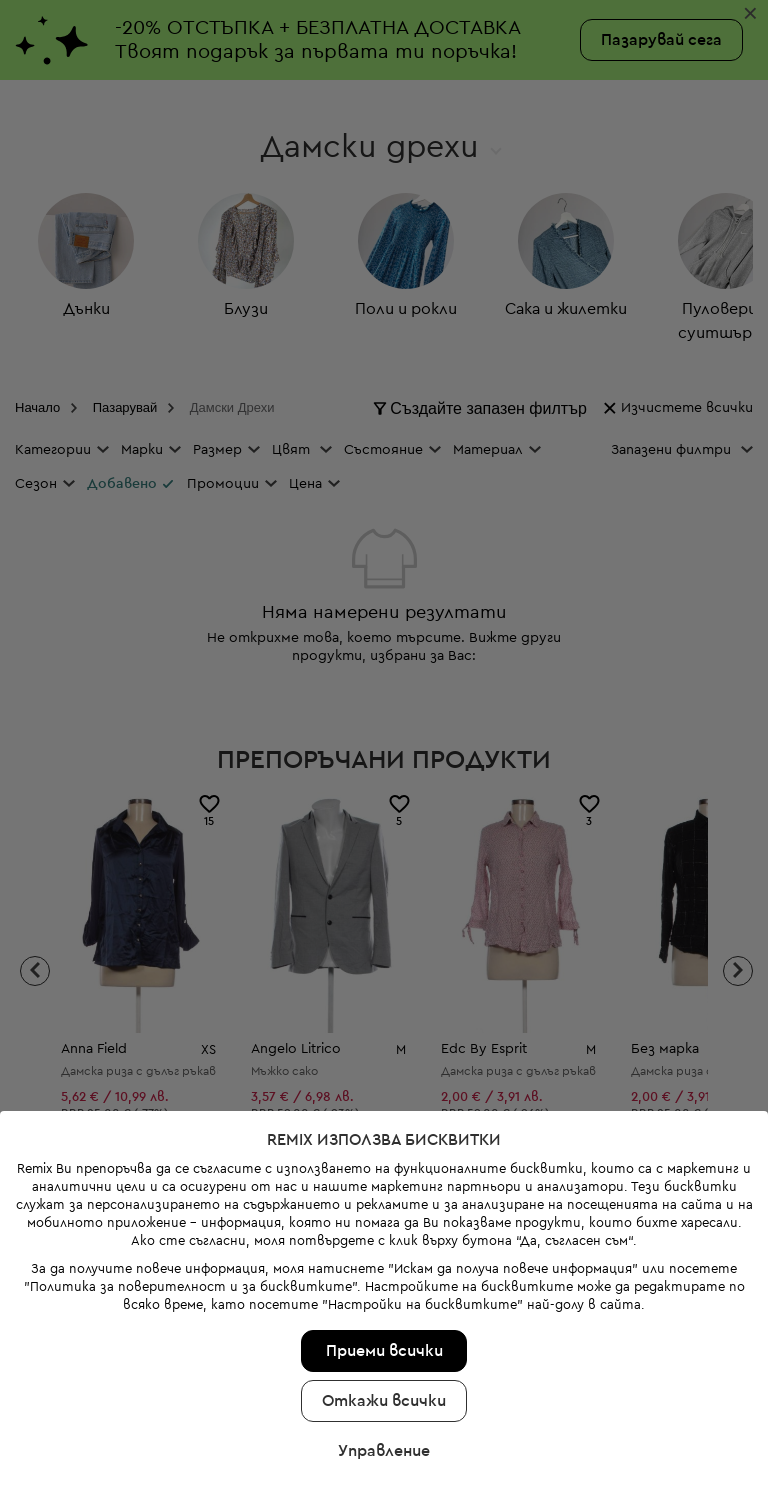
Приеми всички (384, 1308)
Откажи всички (384, 1358)
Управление (384, 1408)
